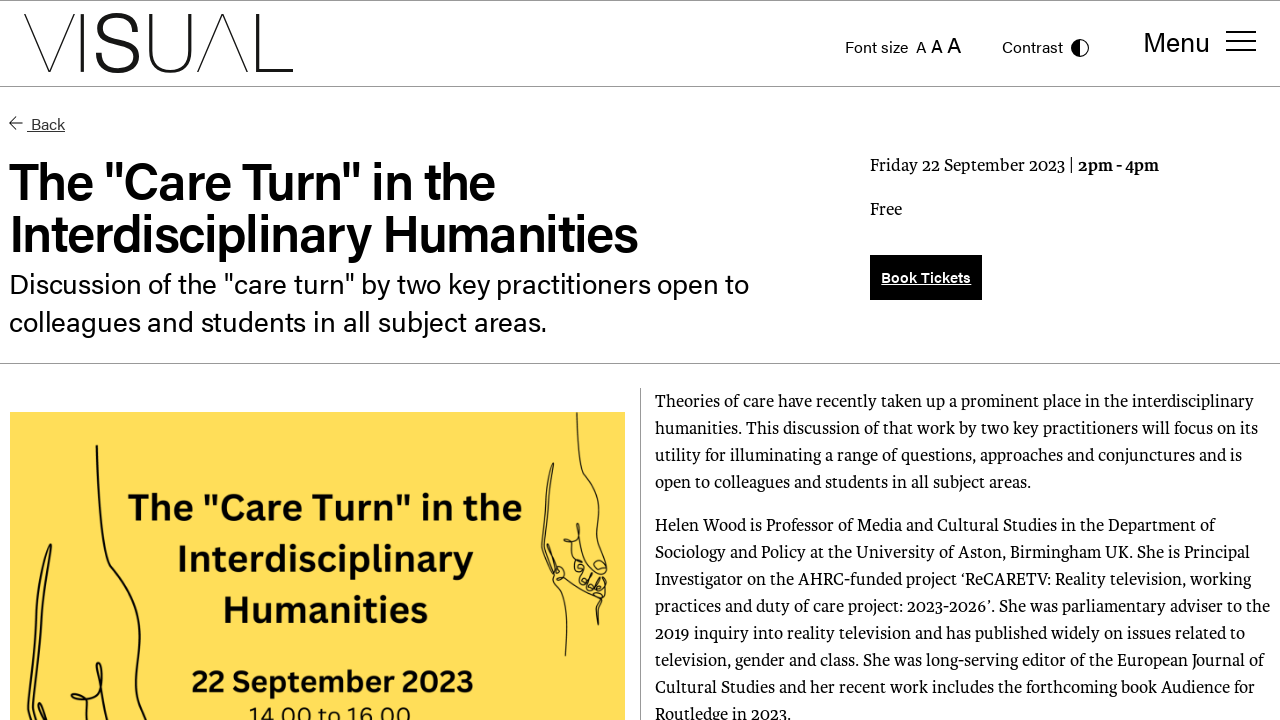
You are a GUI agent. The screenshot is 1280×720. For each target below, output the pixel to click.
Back (37, 123)
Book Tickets (926, 276)
